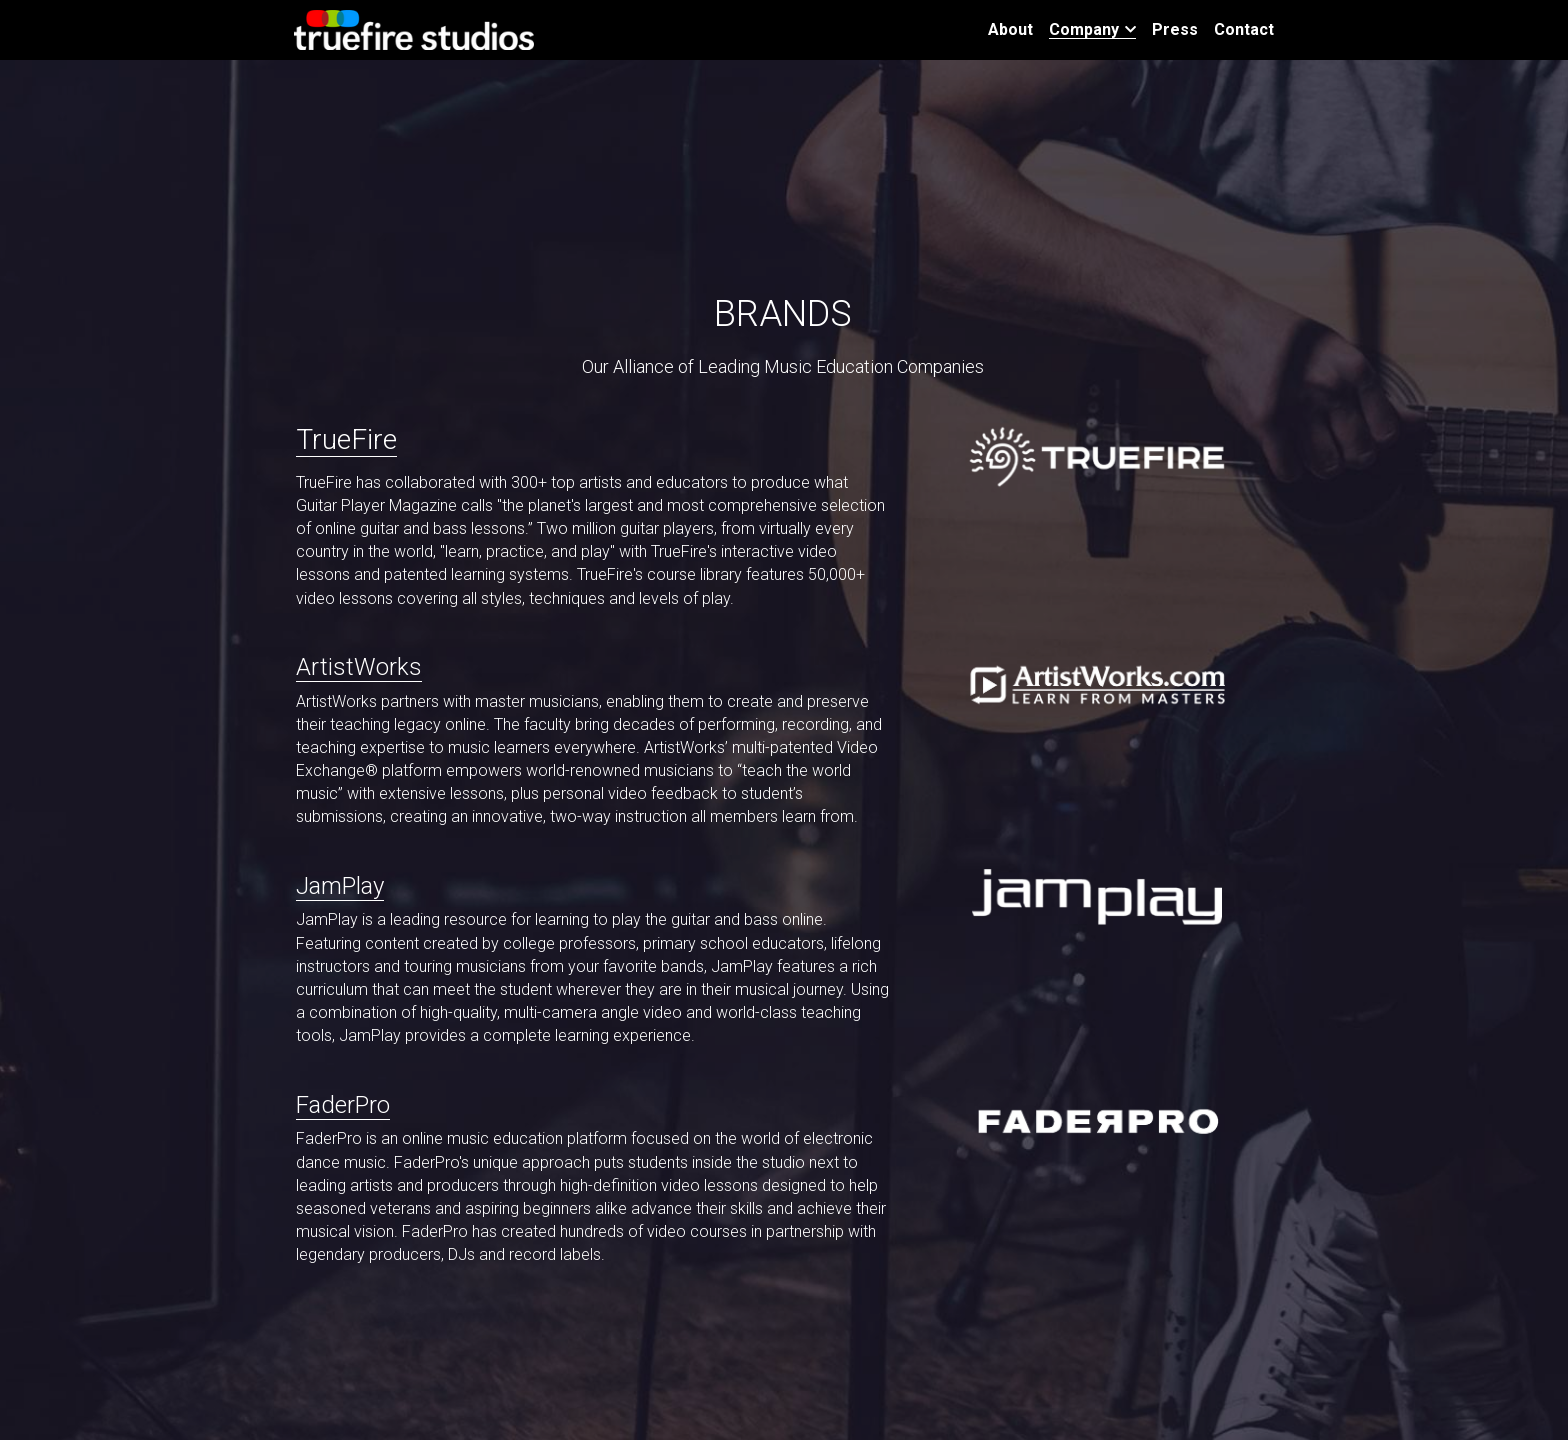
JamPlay (340, 886)
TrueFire (346, 439)
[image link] (414, 28)
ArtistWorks (359, 667)
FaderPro (343, 1105)
